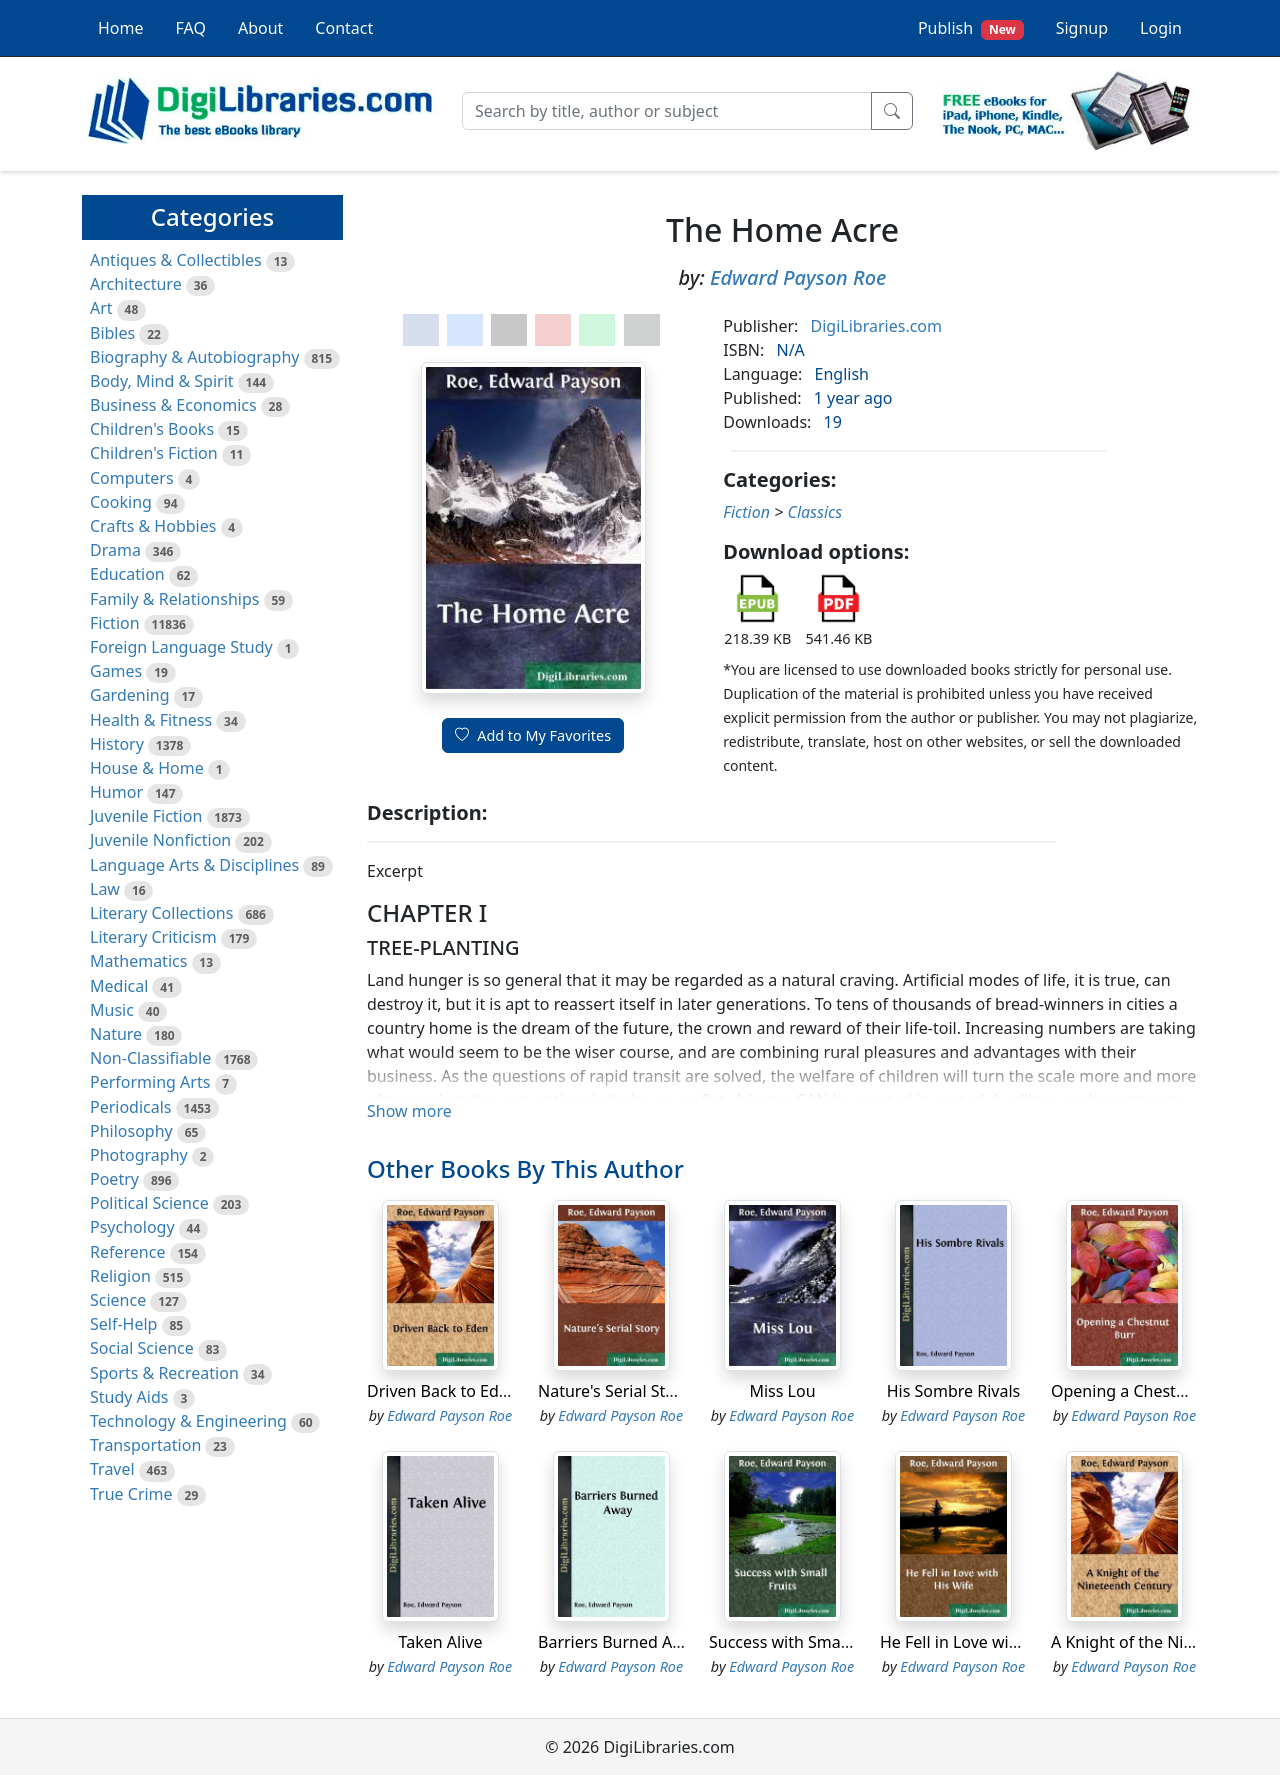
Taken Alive (441, 1642)
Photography (139, 1155)
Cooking (121, 502)
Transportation (145, 1445)
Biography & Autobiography (194, 357)
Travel (112, 1469)
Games (116, 671)
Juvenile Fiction (146, 816)
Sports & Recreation (164, 1373)
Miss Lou (782, 1391)
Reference (127, 1252)
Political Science (149, 1203)
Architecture (136, 284)
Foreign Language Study (181, 647)
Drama (115, 550)
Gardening (130, 695)
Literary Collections (161, 913)
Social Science (142, 1348)
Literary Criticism (153, 937)
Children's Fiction (154, 453)
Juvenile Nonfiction (160, 840)
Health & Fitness (151, 720)
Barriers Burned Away (620, 1642)
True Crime (131, 1494)
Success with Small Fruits (802, 1642)
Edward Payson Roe (798, 277)
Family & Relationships (174, 599)
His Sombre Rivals (954, 1391)
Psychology (132, 1227)
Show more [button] (409, 1111)
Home (121, 28)
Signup (1082, 28)
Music (112, 1010)
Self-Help (123, 1324)
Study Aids (129, 1397)
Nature (116, 1034)
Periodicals (131, 1107)
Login (1161, 28)
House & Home (147, 768)
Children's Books (152, 429)
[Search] (667, 111)
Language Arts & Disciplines (194, 865)
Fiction (115, 623)
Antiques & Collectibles (176, 260)
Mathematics (138, 961)
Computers (132, 478)
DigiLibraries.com (876, 326)
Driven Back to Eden (442, 1391)
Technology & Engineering (188, 1421)
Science (118, 1300)
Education (127, 574)
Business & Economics (173, 405)
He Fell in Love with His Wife (985, 1642)
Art (101, 308)
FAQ (191, 28)
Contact (344, 28)
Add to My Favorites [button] (533, 735)
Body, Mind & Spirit (162, 381)
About (260, 28)
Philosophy (131, 1131)
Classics (814, 512)
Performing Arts (150, 1082)
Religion (120, 1276)
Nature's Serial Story (614, 1391)
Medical (119, 986)
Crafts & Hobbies (153, 526)
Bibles (112, 333)
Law (105, 889)
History (117, 744)
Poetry (114, 1179)
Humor (116, 792)
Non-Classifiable (150, 1058)
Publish (971, 28)
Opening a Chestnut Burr (1145, 1391)
